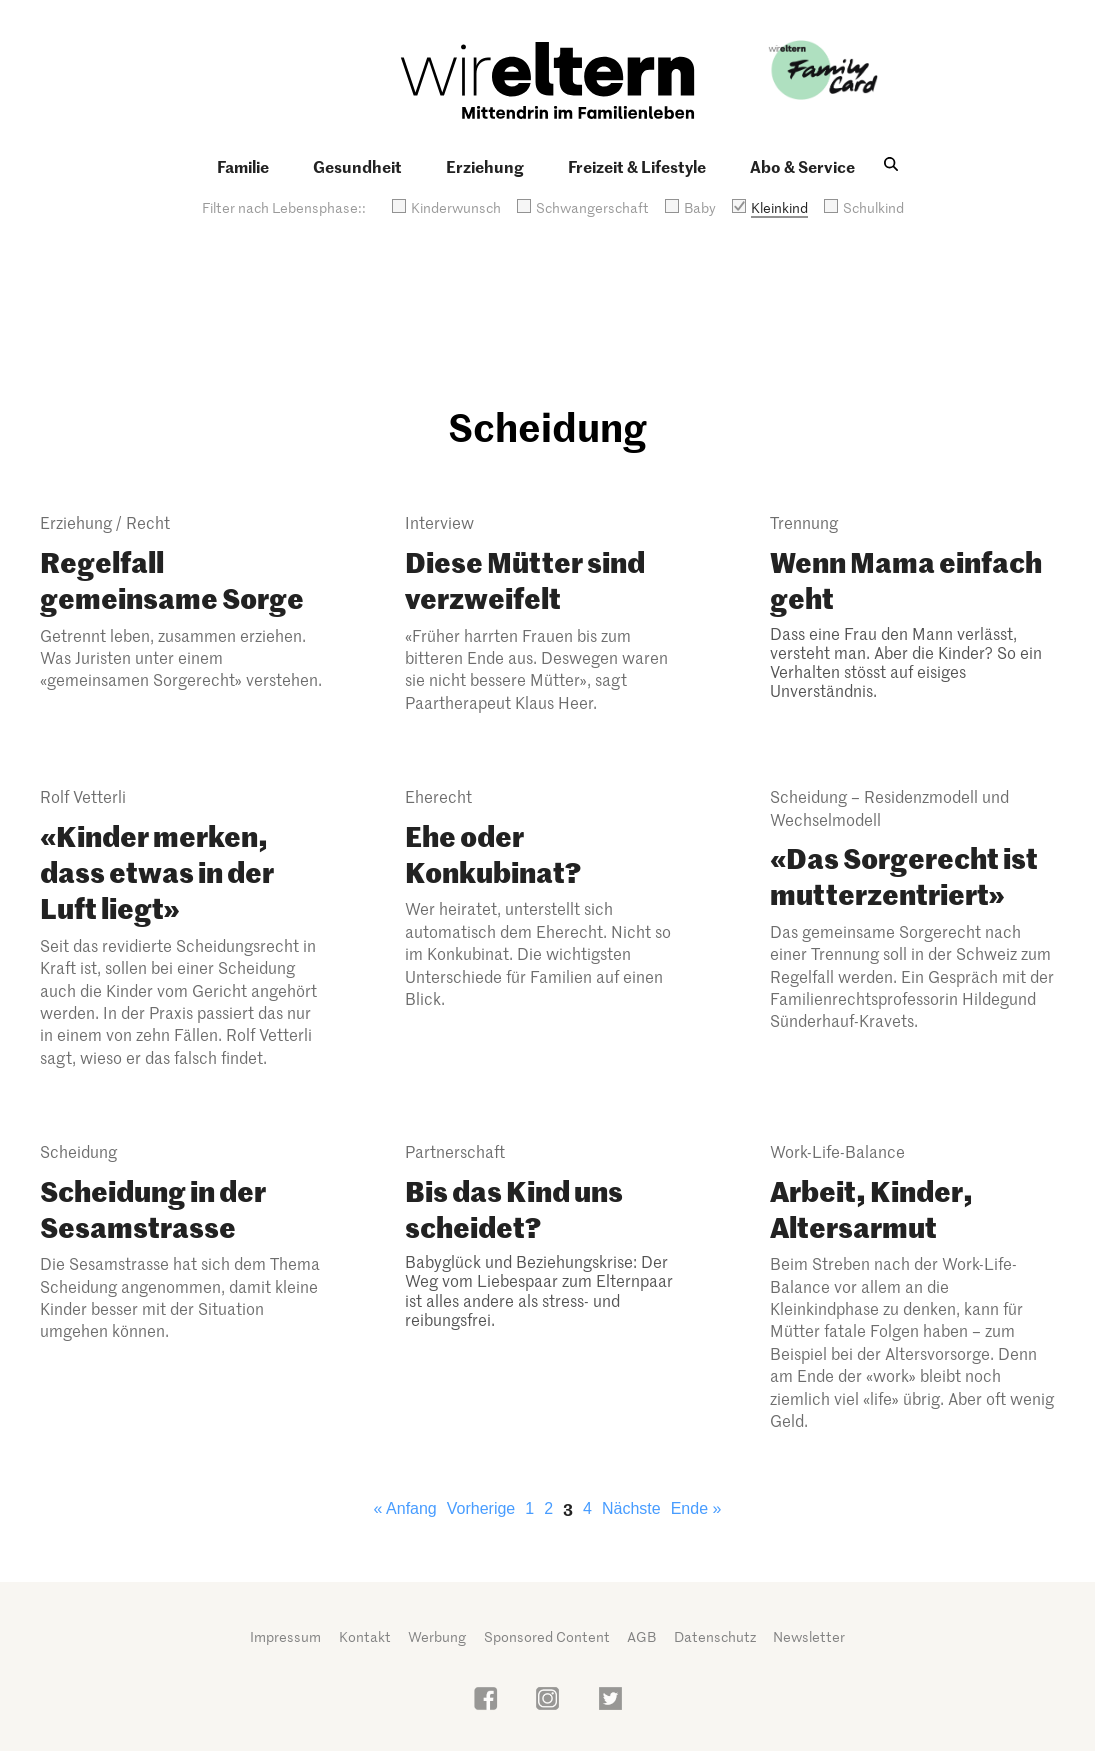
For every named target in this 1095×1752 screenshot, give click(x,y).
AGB (641, 1636)
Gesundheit (357, 166)
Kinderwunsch (456, 207)
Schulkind (873, 207)
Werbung (437, 1636)
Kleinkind (779, 207)
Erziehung (485, 166)
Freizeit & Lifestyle (637, 166)
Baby (700, 207)
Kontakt (365, 1636)
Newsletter (809, 1636)
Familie (243, 166)
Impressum (285, 1636)
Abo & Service (802, 166)
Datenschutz (715, 1636)
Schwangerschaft (592, 207)
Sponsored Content (547, 1636)
